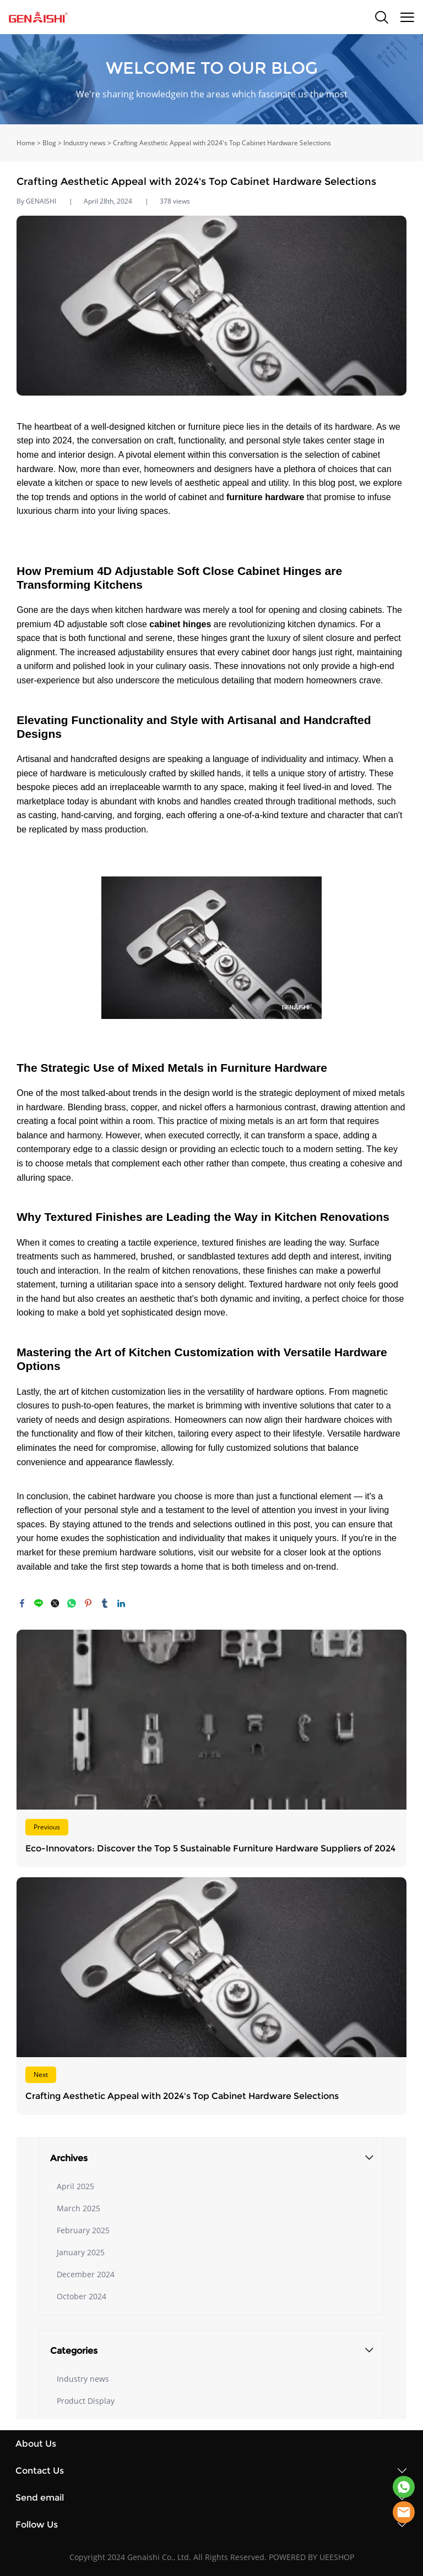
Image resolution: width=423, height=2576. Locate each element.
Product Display (86, 2401)
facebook (22, 1603)
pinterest (88, 1603)
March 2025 (78, 2208)
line (38, 1603)
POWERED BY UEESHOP (311, 2557)
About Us (35, 2443)
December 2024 (86, 2274)
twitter (55, 1603)
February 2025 (83, 2230)
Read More (211, 1748)
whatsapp (71, 1603)
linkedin (121, 1603)
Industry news (84, 142)
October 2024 (81, 2296)
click (211, 79)
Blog (49, 142)
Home (26, 142)
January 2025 (81, 2252)
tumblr (104, 1603)
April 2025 (75, 2186)
